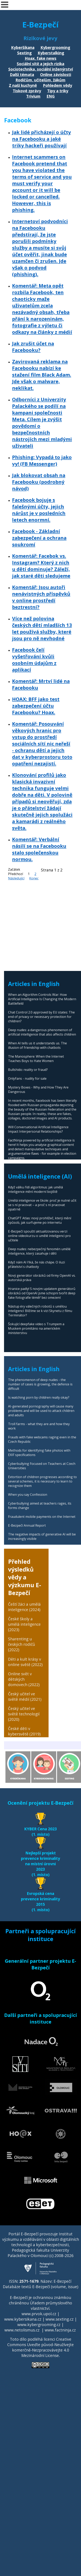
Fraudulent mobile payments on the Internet (41, 1516)
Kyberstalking (51, 53)
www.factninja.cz (60, 2330)
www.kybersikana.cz (22, 2319)
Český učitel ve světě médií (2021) (24, 1696)
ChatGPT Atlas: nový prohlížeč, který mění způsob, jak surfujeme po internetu (39, 1220)
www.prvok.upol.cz (39, 2313)
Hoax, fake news (40, 58)
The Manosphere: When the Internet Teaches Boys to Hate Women (36, 1058)
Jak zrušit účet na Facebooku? (33, 346)
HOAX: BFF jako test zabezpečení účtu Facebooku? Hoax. (35, 706)
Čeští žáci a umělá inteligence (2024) (24, 1606)
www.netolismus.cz (21, 2330)
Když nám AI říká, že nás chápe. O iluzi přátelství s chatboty (36, 1264)
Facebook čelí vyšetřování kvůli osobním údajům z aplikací (34, 659)
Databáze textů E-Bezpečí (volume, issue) (40, 2286)
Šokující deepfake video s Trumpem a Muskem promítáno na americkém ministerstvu (36, 1328)
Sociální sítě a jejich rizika (40, 63)
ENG (51, 96)
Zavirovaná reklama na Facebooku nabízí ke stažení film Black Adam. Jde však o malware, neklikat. (41, 374)
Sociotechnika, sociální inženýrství (40, 69)
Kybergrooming (55, 47)
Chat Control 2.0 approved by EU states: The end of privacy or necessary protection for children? (41, 1016)
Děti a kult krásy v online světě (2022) (25, 1661)
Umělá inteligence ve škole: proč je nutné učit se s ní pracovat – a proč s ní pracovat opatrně (42, 1204)
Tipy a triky (57, 90)
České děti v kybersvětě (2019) (24, 1731)
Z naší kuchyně (23, 85)
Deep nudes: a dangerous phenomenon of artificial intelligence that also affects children (42, 1032)
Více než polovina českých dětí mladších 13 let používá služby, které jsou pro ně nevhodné (42, 628)
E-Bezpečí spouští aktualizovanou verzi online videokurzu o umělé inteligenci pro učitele (39, 1235)
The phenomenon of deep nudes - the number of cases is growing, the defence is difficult (40, 1384)
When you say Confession (27, 1494)
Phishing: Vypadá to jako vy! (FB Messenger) (42, 460)
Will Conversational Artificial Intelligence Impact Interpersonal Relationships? (38, 1129)
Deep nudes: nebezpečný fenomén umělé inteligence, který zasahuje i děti (39, 1251)
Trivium (33, 96)
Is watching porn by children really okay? (38, 1397)
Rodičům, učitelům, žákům (40, 80)
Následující (16, 878)
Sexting (24, 53)
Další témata (22, 74)
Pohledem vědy (57, 85)
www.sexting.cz (60, 2319)
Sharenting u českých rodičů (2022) (21, 1644)
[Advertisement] (38, 921)
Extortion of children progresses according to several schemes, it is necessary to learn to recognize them (42, 1481)
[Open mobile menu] (4, 4)
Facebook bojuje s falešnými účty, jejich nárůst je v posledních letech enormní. (38, 510)
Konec (33, 878)
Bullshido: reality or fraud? (28, 1069)
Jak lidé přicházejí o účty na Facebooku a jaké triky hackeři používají (41, 139)
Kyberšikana (22, 47)
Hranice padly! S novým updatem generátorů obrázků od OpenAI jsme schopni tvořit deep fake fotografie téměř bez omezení (41, 1293)
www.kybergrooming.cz (38, 2324)
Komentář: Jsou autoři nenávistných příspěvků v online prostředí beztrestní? (41, 597)
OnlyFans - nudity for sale (27, 1078)
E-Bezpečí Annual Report (27, 1525)
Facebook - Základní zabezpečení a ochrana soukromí (39, 538)
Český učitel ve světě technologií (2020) (23, 1714)
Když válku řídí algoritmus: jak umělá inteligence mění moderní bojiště (35, 1189)
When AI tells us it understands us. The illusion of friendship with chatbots (37, 1045)
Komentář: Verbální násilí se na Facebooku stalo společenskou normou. (39, 849)
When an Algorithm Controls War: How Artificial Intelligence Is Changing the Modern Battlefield (42, 999)
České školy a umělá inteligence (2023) (24, 1624)
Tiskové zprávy (27, 90)
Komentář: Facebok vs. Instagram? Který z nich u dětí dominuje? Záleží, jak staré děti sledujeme (41, 565)
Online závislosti (55, 74)
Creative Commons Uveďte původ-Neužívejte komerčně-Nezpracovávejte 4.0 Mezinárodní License (40, 2347)
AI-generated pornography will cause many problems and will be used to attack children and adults (41, 1410)
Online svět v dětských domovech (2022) (23, 1679)
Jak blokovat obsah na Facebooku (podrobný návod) (38, 482)
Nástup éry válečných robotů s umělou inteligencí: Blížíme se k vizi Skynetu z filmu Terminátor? (40, 1310)
